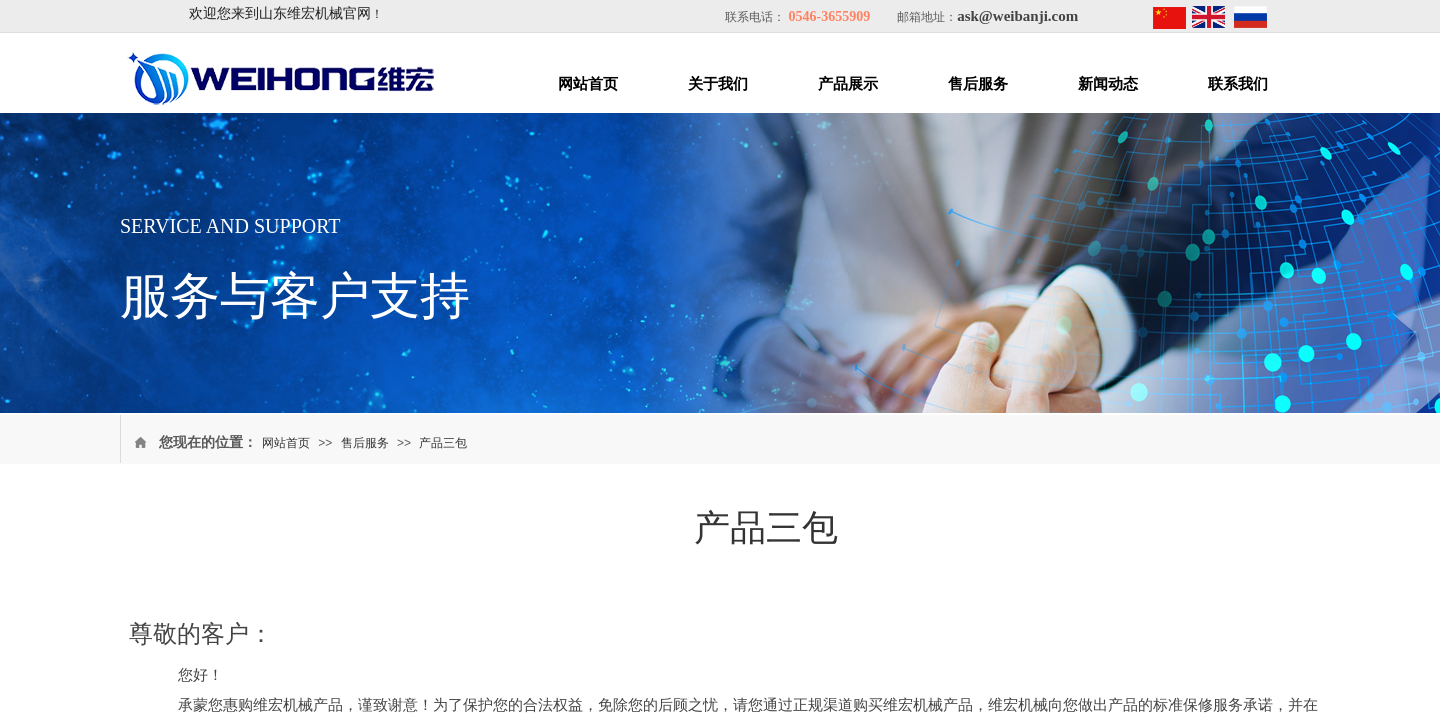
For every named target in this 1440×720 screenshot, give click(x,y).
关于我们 (718, 84)
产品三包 (443, 443)
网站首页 (588, 84)
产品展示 (848, 84)
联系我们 (1238, 84)
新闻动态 (1108, 84)
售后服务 (978, 84)
